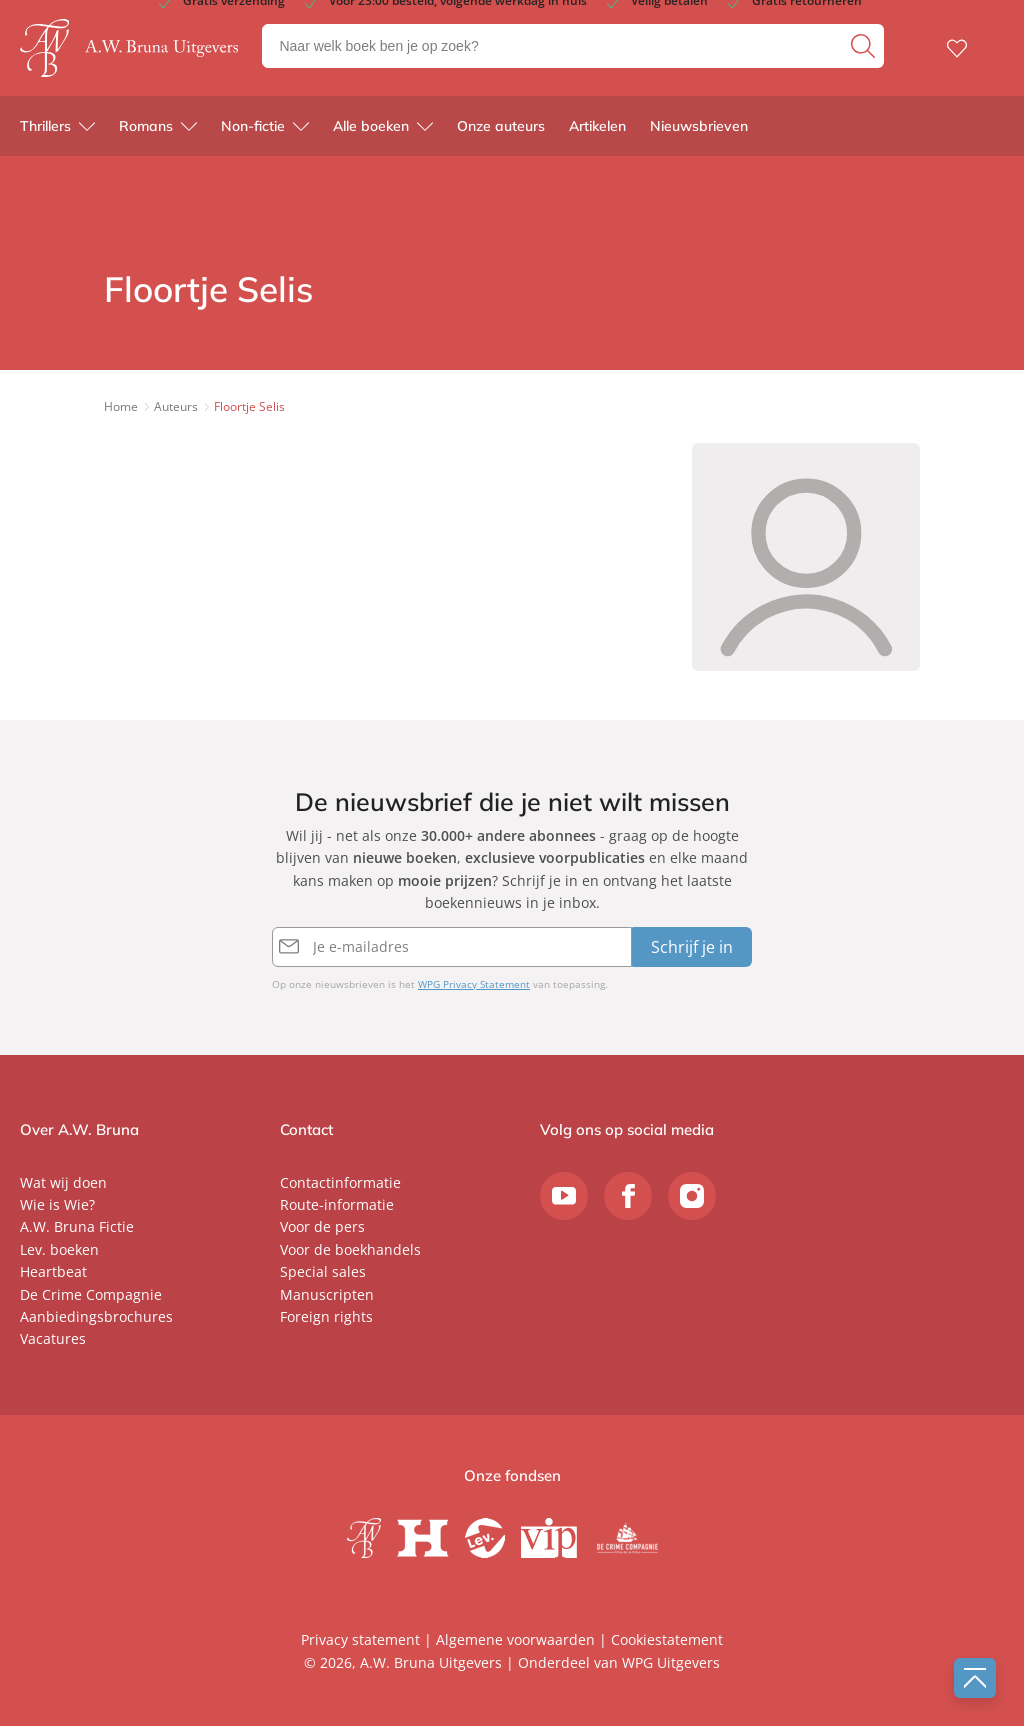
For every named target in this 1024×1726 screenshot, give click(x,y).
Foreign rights (326, 1316)
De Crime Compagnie (91, 1294)
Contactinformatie (340, 1182)
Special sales (323, 1271)
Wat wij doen (63, 1182)
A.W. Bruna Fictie (77, 1226)
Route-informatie (337, 1204)
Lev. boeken (59, 1249)
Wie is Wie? (57, 1204)
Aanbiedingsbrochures (96, 1316)
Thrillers (45, 130)
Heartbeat (53, 1271)
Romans (146, 130)
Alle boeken (371, 130)
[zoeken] (865, 48)
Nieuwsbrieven (699, 130)
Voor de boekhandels (350, 1249)
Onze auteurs (501, 130)
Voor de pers (322, 1226)
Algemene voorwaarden (515, 1639)
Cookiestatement (667, 1639)
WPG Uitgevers (671, 1662)
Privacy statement (360, 1639)
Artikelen (597, 130)
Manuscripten (327, 1294)
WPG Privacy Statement (474, 984)
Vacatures (53, 1338)
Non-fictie (253, 130)
